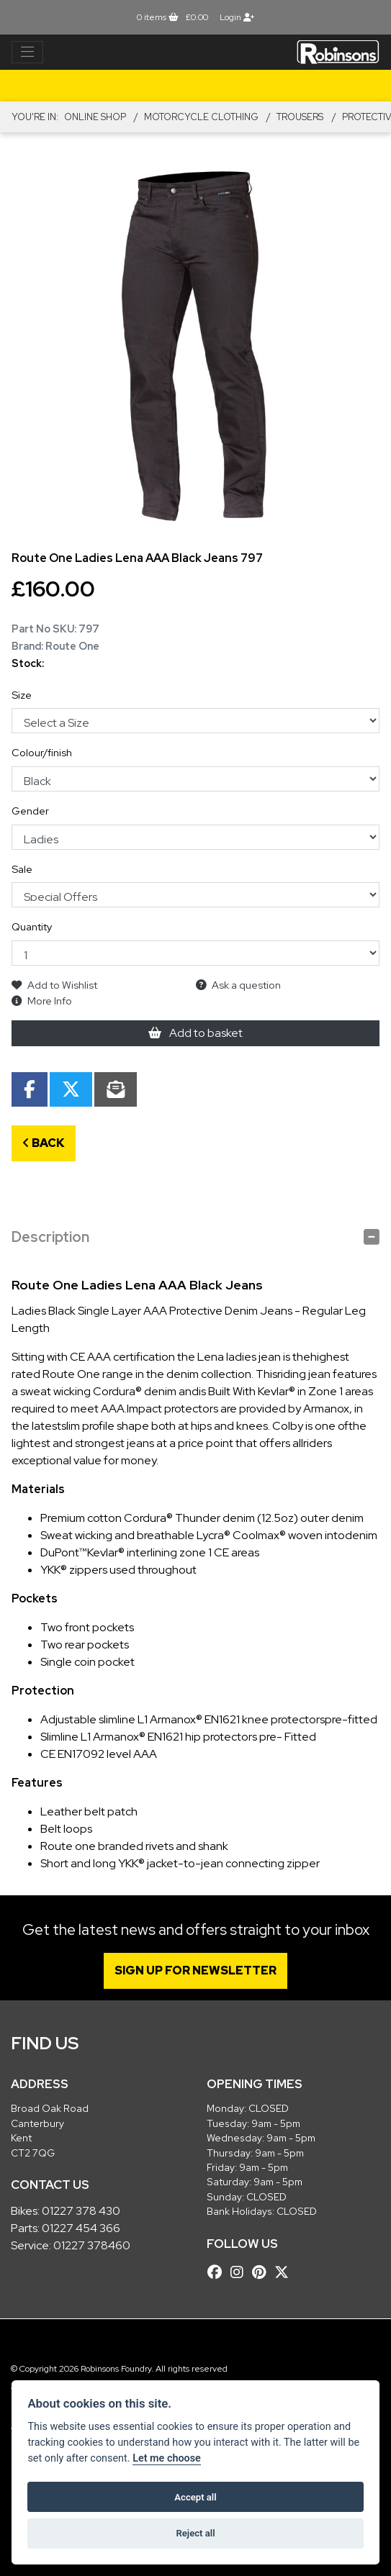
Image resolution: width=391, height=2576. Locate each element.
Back (43, 1143)
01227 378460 (91, 2245)
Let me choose (166, 2458)
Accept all (195, 2497)
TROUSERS (300, 117)
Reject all (195, 2533)
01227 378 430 (81, 2210)
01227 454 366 (81, 2228)
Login (237, 17)
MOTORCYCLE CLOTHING (201, 117)
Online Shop (95, 117)
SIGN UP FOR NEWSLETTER (195, 1970)
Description (50, 1237)
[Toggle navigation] (27, 52)
